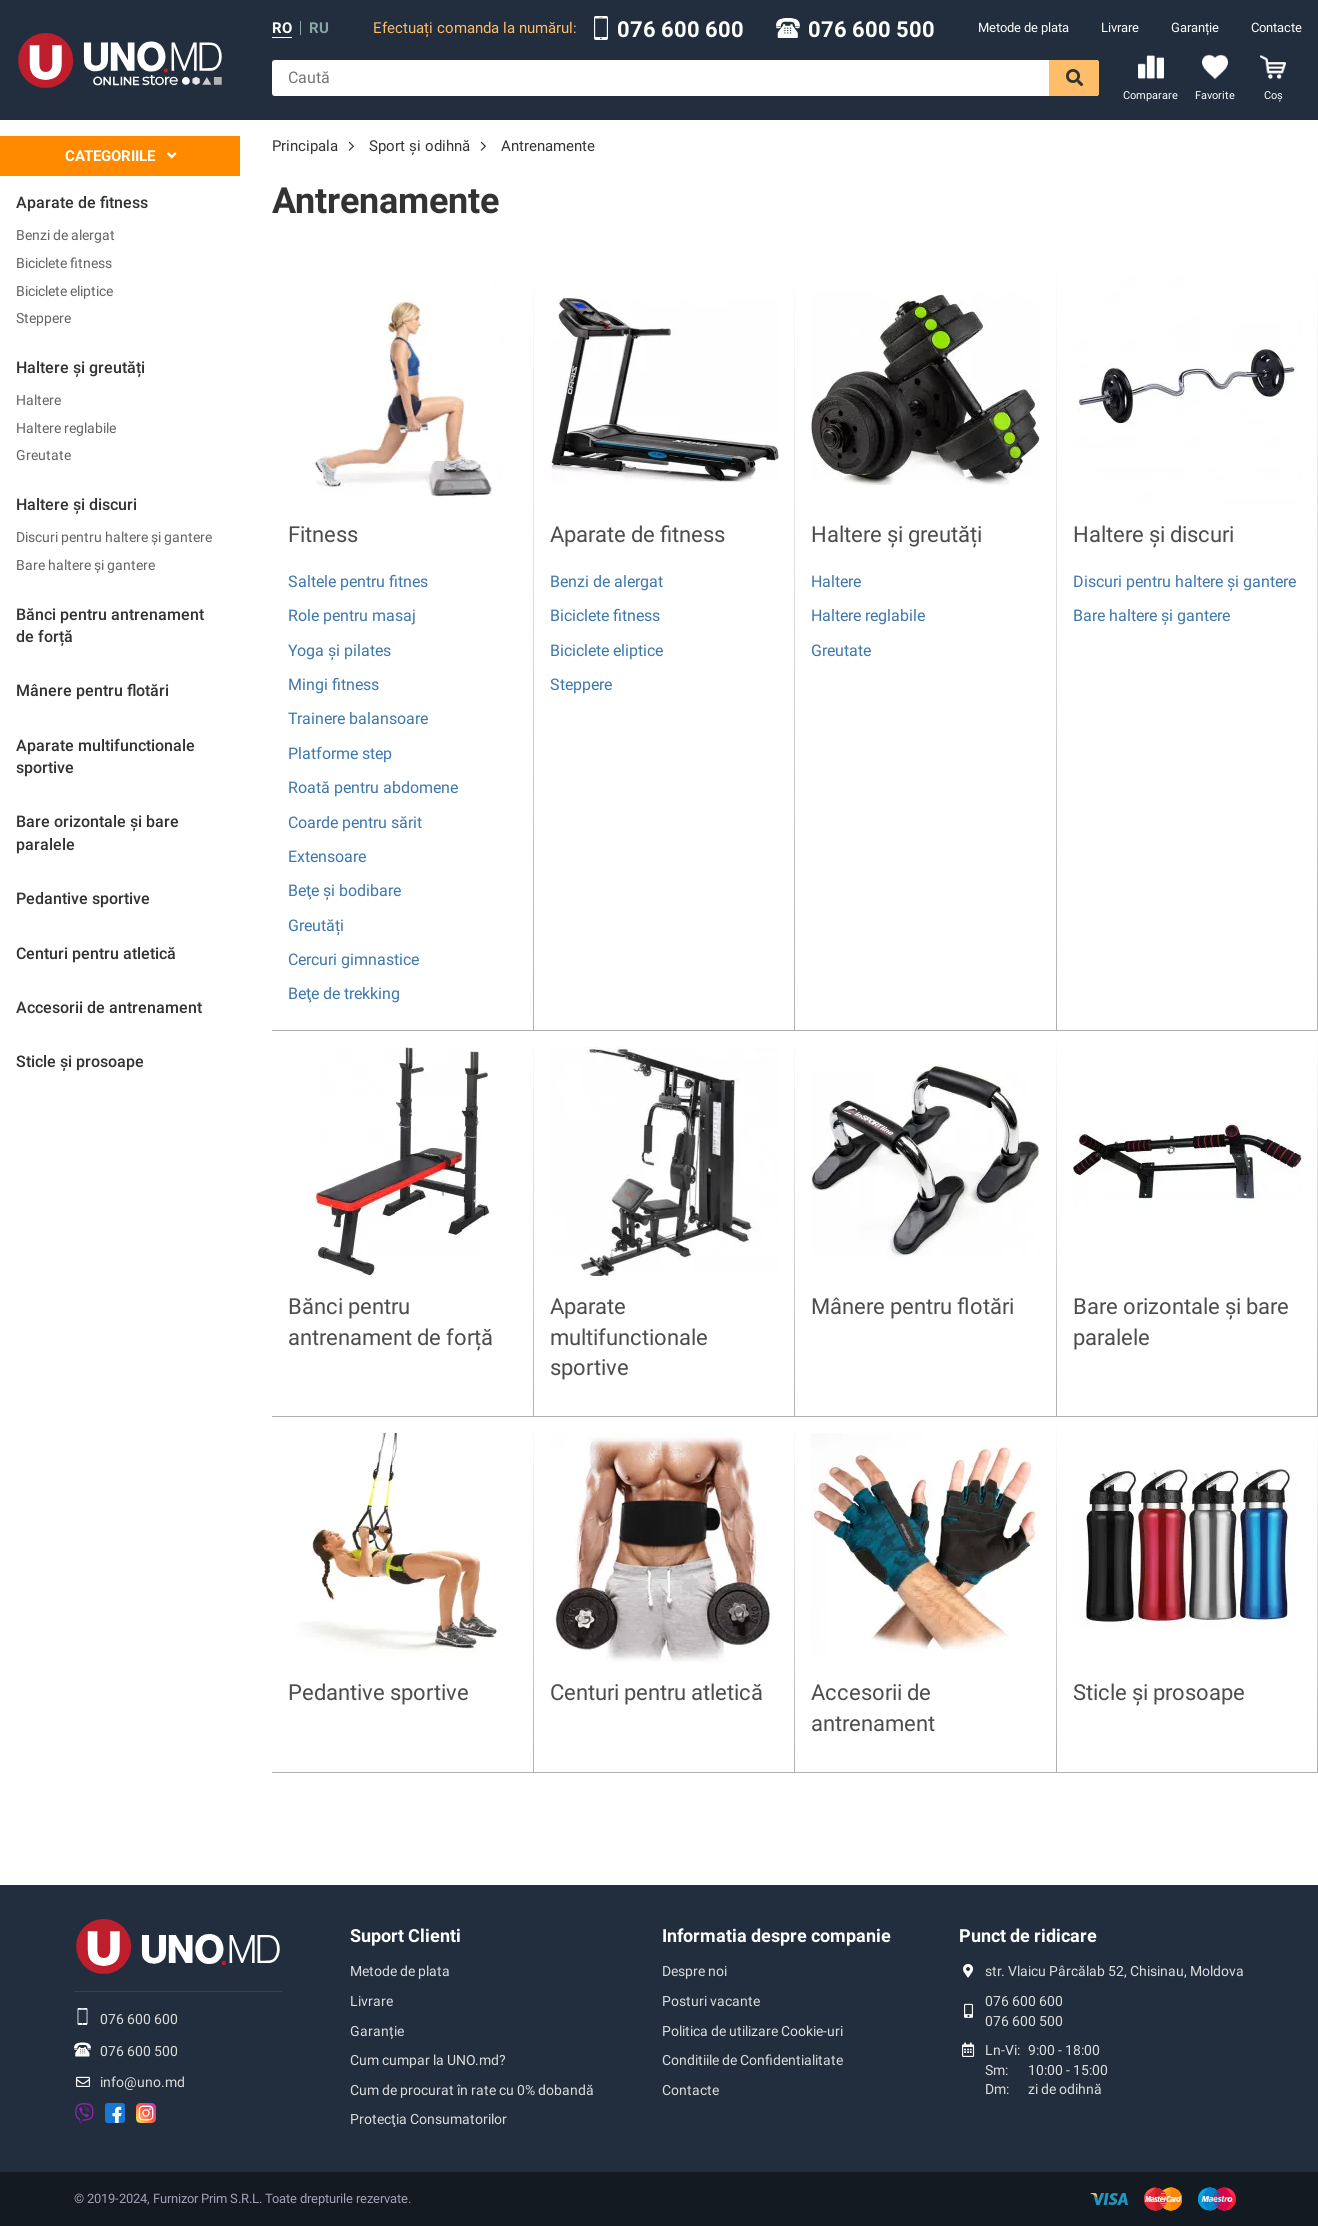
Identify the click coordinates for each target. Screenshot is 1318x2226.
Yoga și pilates (339, 650)
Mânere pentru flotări (912, 1306)
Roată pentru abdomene (373, 787)
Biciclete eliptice (64, 291)
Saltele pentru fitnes (358, 581)
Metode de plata (1023, 27)
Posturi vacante (711, 2001)
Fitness (323, 534)
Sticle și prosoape (1159, 1692)
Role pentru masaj (352, 615)
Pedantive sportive (378, 1692)
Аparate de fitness (637, 534)
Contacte (1276, 27)
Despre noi (694, 1971)
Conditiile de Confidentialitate (752, 2060)
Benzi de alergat (65, 235)
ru (319, 28)
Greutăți (316, 925)
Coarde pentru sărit (355, 822)
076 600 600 (680, 30)
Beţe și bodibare (344, 890)
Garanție (1195, 27)
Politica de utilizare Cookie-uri (752, 2031)
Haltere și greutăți (896, 534)
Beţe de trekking (344, 993)
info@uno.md (142, 2082)
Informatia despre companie (776, 1935)
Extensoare (327, 856)
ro (282, 28)
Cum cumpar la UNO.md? (428, 2060)
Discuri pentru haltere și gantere (114, 537)
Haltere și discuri (1153, 534)
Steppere (43, 318)
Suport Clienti (405, 1935)
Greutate (43, 455)
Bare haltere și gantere (85, 565)
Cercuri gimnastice (353, 959)
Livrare (1120, 27)
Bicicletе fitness (64, 263)
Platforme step (340, 753)
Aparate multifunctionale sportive (629, 1337)
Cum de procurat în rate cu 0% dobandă (472, 2090)
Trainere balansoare (358, 718)
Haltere (38, 400)
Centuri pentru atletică (656, 1692)
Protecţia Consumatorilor (428, 2119)
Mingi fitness (333, 684)
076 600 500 (871, 30)
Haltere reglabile (66, 428)
